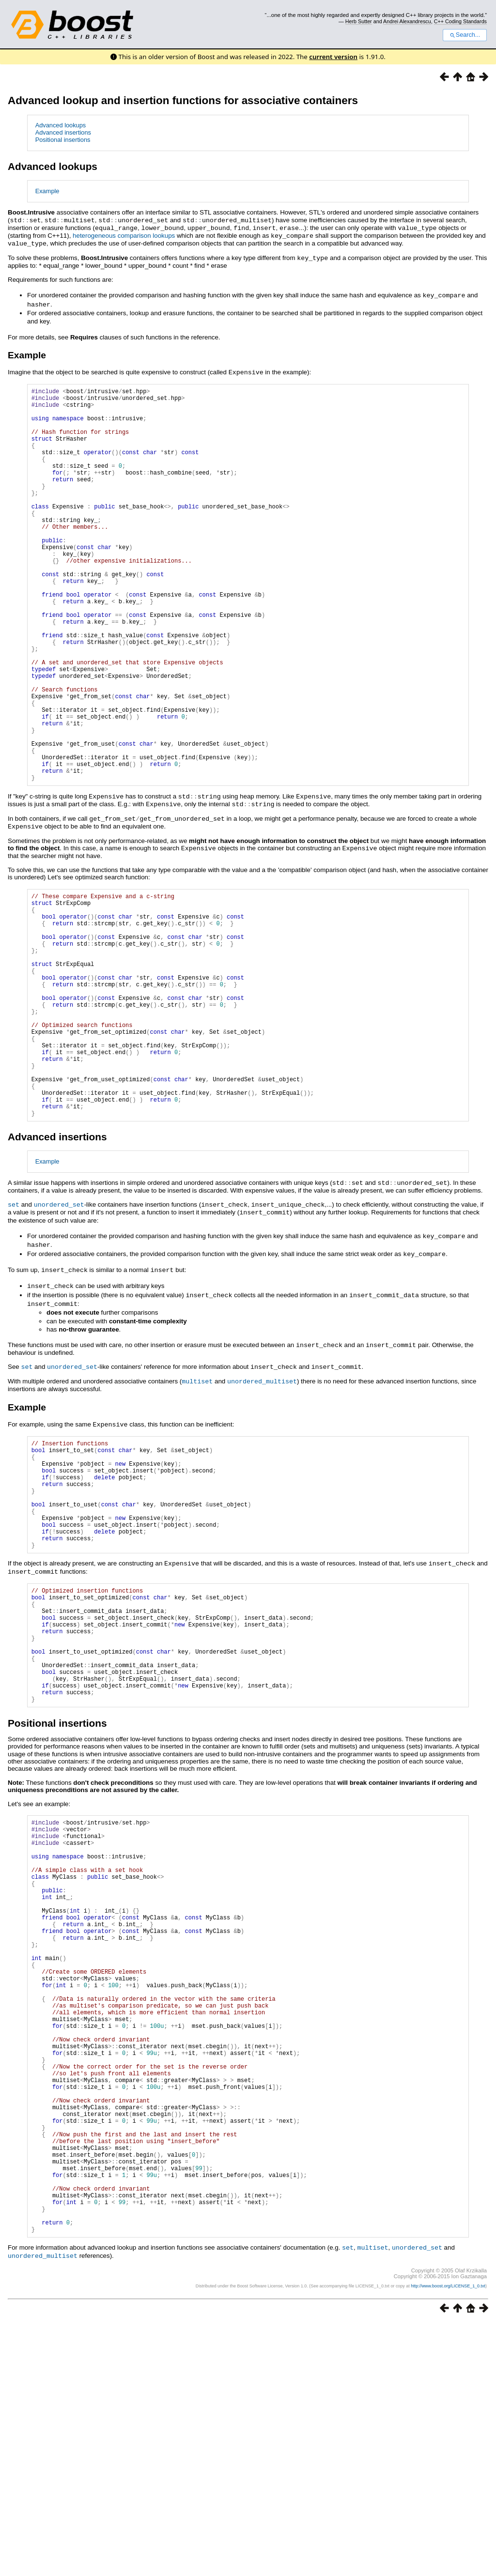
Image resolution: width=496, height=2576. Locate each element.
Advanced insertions (63, 132)
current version (333, 56)
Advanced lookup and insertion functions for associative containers (183, 100)
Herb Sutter (358, 21)
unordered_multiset (262, 1501)
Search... (465, 34)
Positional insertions (63, 139)
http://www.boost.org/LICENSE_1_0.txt (448, 2539)
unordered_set (59, 1329)
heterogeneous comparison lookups (124, 234)
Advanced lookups (60, 125)
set (13, 1329)
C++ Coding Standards (460, 21)
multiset (197, 1501)
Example (47, 191)
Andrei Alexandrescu (407, 21)
